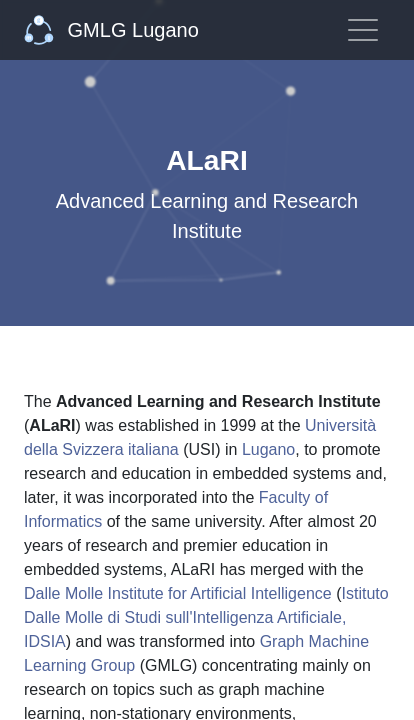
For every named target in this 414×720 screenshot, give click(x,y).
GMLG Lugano (111, 30)
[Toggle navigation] (363, 30)
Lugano (268, 449)
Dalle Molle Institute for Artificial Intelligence (178, 593)
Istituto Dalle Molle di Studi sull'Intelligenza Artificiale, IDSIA (206, 617)
